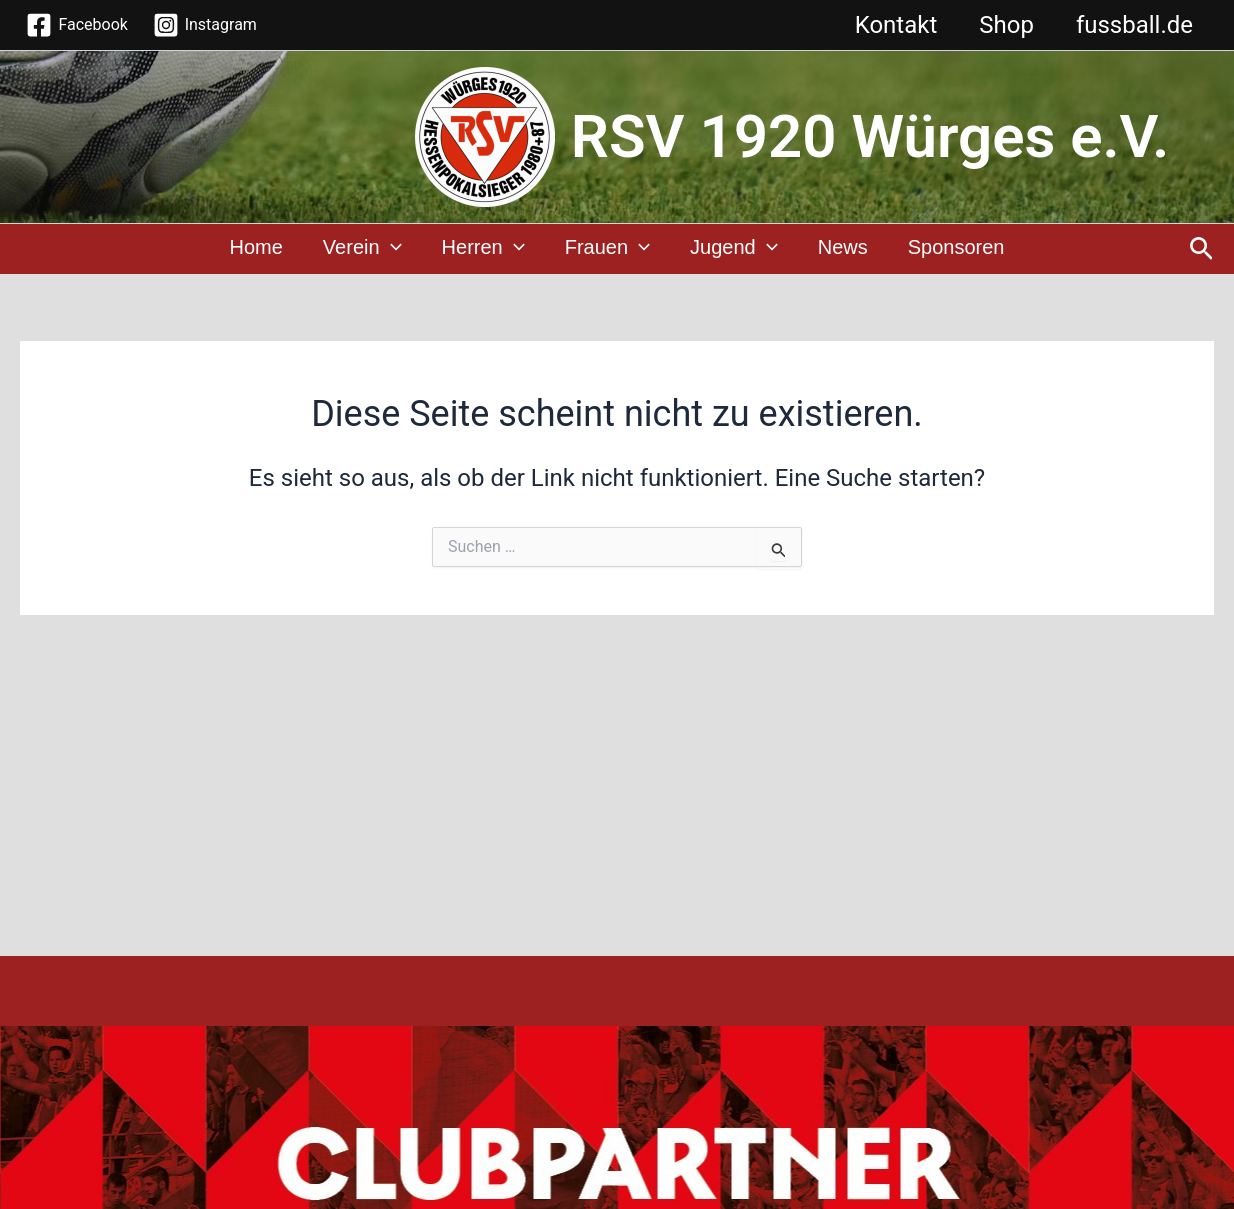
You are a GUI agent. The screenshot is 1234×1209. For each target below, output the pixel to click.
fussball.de (1131, 25)
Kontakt (881, 25)
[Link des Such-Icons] (1201, 250)
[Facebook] (77, 25)
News (843, 250)
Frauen (607, 250)
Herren (483, 250)
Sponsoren (956, 250)
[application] (391, 250)
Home (256, 250)
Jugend (734, 250)
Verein (362, 250)
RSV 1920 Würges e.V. (870, 136)
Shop (997, 25)
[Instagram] (204, 25)
